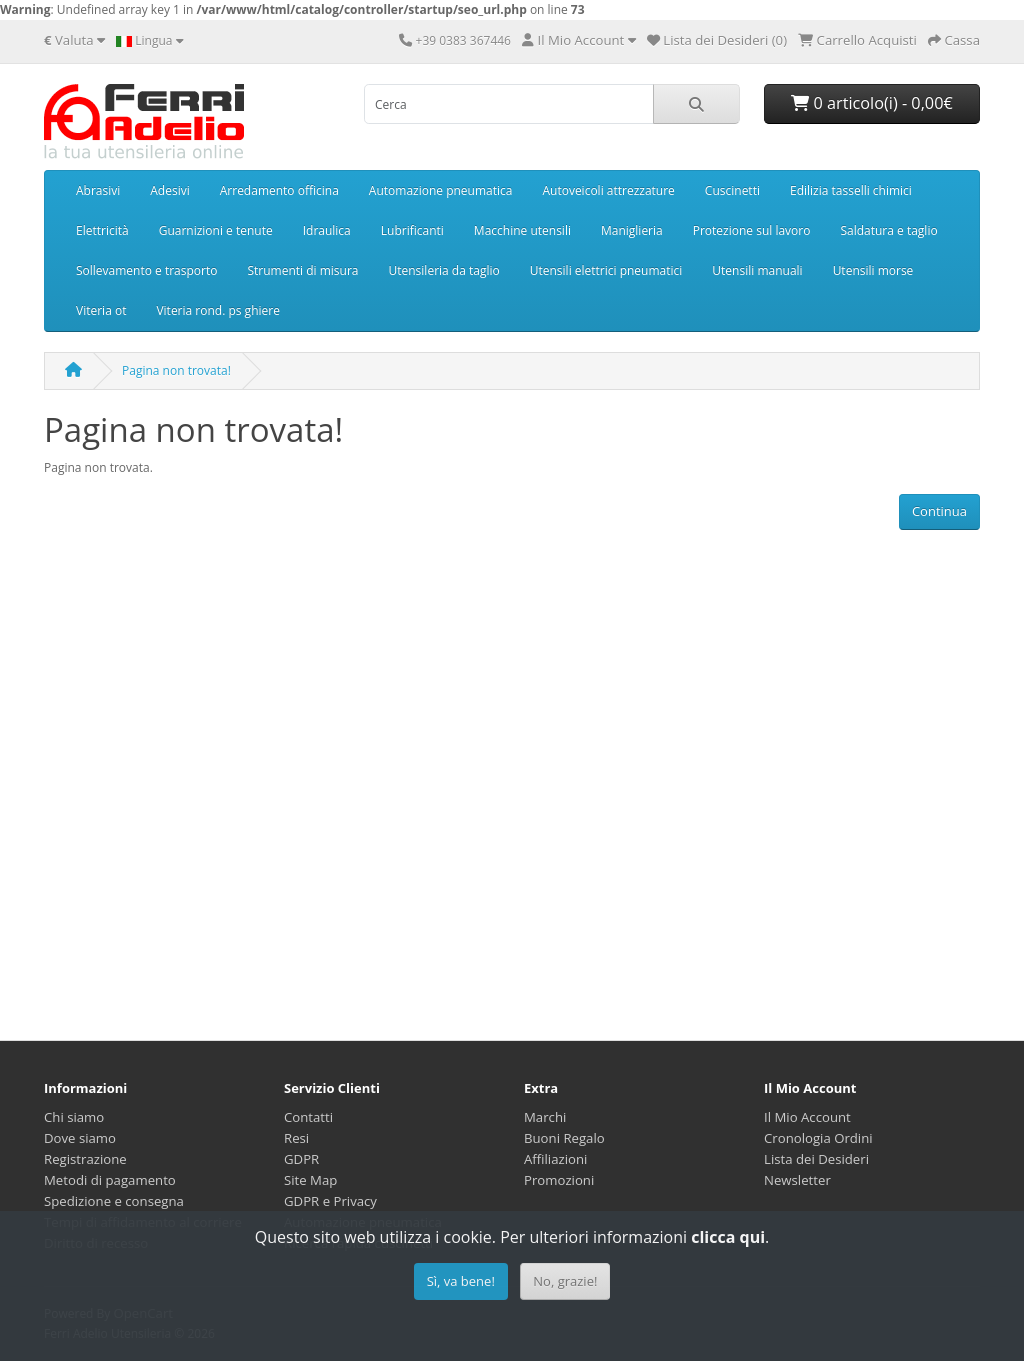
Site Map (310, 1180)
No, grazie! (565, 1281)
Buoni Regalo (564, 1138)
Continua (939, 511)
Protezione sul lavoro (752, 230)
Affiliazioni (555, 1159)
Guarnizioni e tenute (216, 230)
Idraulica (327, 230)
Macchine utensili (522, 230)
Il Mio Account (807, 1117)
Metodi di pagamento (110, 1180)
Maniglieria (632, 230)
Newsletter (797, 1180)
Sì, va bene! (461, 1281)
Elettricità (102, 230)
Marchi (545, 1117)
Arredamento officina (279, 190)
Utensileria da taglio (444, 270)
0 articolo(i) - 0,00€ (871, 103)
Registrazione (85, 1159)
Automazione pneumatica (441, 190)
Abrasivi (98, 190)
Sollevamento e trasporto (146, 270)
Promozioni (559, 1180)
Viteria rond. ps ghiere (217, 310)
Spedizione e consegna (114, 1201)
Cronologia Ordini (818, 1138)
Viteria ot (101, 310)
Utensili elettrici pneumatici (606, 270)
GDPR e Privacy (330, 1201)
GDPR (301, 1159)
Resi (296, 1138)
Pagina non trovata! (176, 370)
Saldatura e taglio (888, 230)
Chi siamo (74, 1117)
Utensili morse (873, 270)
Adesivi (169, 190)
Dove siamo (80, 1138)
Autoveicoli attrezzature (608, 190)
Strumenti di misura (302, 270)
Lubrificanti (412, 230)
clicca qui (728, 1237)
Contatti (308, 1117)
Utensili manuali (757, 270)
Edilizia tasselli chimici (851, 190)
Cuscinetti (732, 190)
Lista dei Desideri (816, 1159)
